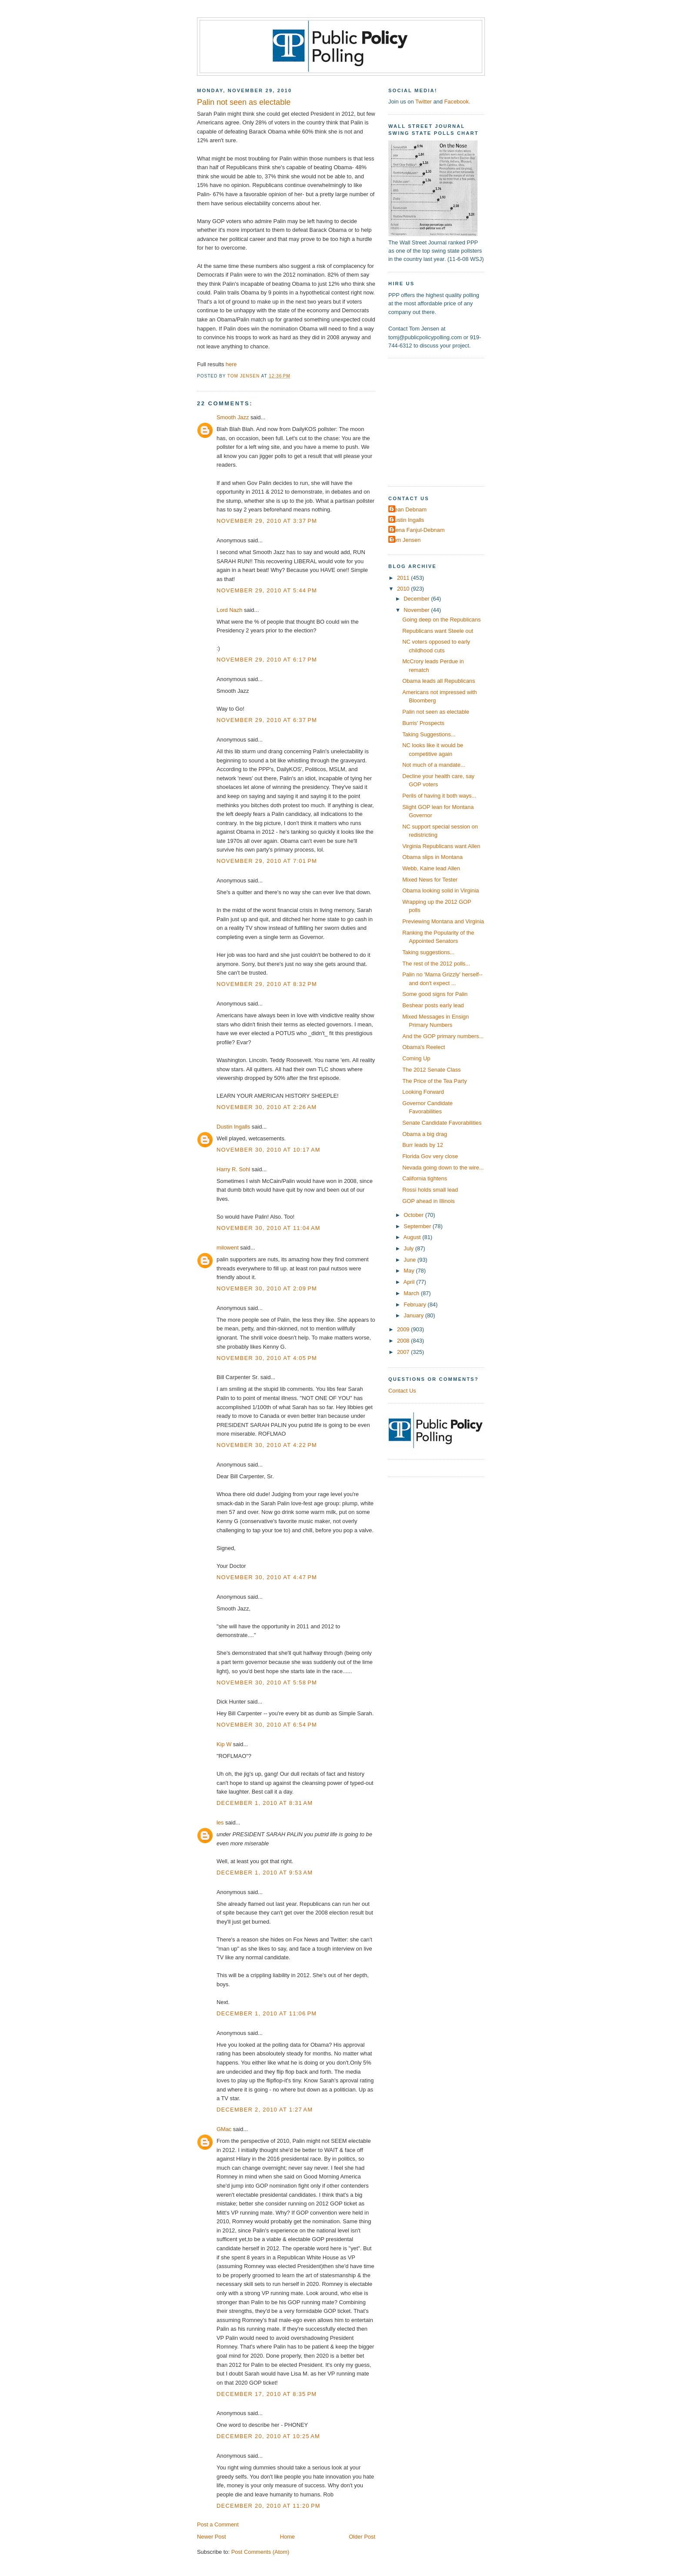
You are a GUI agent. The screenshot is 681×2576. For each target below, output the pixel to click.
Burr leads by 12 (422, 1145)
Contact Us (402, 1390)
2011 (404, 578)
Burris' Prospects (423, 723)
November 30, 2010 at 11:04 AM (268, 1228)
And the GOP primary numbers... (443, 1036)
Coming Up (416, 1058)
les (220, 1822)
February (415, 1304)
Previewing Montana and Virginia (443, 921)
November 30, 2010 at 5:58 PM (267, 1682)
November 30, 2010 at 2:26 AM (267, 1107)
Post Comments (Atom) (260, 2552)
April (410, 1282)
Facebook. (457, 101)
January (414, 1315)
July (409, 1248)
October (414, 1215)
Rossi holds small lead (430, 1189)
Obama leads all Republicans (438, 681)
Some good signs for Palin (434, 994)
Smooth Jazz (233, 417)
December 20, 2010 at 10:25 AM (268, 2436)
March (412, 1293)
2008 (404, 1340)
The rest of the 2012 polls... (436, 963)
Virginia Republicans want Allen (441, 846)
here (231, 364)
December (417, 598)
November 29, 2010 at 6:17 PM (267, 659)
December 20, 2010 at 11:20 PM (268, 2505)
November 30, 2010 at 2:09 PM (267, 1288)
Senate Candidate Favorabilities (441, 1122)
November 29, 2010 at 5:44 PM (267, 590)
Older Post (362, 2536)
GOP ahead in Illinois (428, 1201)
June (410, 1259)
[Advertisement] (442, 421)
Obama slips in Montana (432, 857)
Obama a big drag (424, 1134)
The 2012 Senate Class (431, 1069)
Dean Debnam (409, 509)
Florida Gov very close (430, 1156)
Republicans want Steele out (437, 631)
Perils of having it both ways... (439, 795)
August (413, 1237)
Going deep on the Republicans (441, 619)
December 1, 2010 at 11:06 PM (267, 2013)
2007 (404, 1352)
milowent (228, 1247)
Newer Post (211, 2536)
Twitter (423, 101)
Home (287, 2536)
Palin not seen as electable (435, 711)
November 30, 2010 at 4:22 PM (267, 1445)
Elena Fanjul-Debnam (417, 530)
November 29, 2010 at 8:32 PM (267, 984)
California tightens (424, 1178)
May (410, 1270)
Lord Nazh (229, 610)
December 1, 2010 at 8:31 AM (265, 1803)
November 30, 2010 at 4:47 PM (267, 1577)
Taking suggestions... (428, 952)
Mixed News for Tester (429, 879)
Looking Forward (423, 1092)
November (417, 610)
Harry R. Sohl (233, 1169)
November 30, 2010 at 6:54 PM (267, 1724)
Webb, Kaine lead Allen (431, 868)
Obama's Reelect (423, 1047)
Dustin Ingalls (233, 1126)
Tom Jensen (406, 540)
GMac (224, 2129)
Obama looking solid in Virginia (440, 890)
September (418, 1226)
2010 (404, 588)
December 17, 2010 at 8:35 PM (267, 2394)
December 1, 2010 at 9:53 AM (265, 1872)
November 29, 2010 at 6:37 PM (267, 720)
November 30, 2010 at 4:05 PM (267, 1358)
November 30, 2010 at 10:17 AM (268, 1149)
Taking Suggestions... (428, 734)
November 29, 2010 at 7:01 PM (267, 861)
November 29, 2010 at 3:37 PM (267, 521)
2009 (404, 1329)
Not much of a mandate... (433, 765)
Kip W (224, 1744)
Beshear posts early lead (433, 1005)
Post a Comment (218, 2524)
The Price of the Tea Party (434, 1081)
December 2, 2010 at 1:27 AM (265, 2109)
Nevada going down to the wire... (443, 1167)
